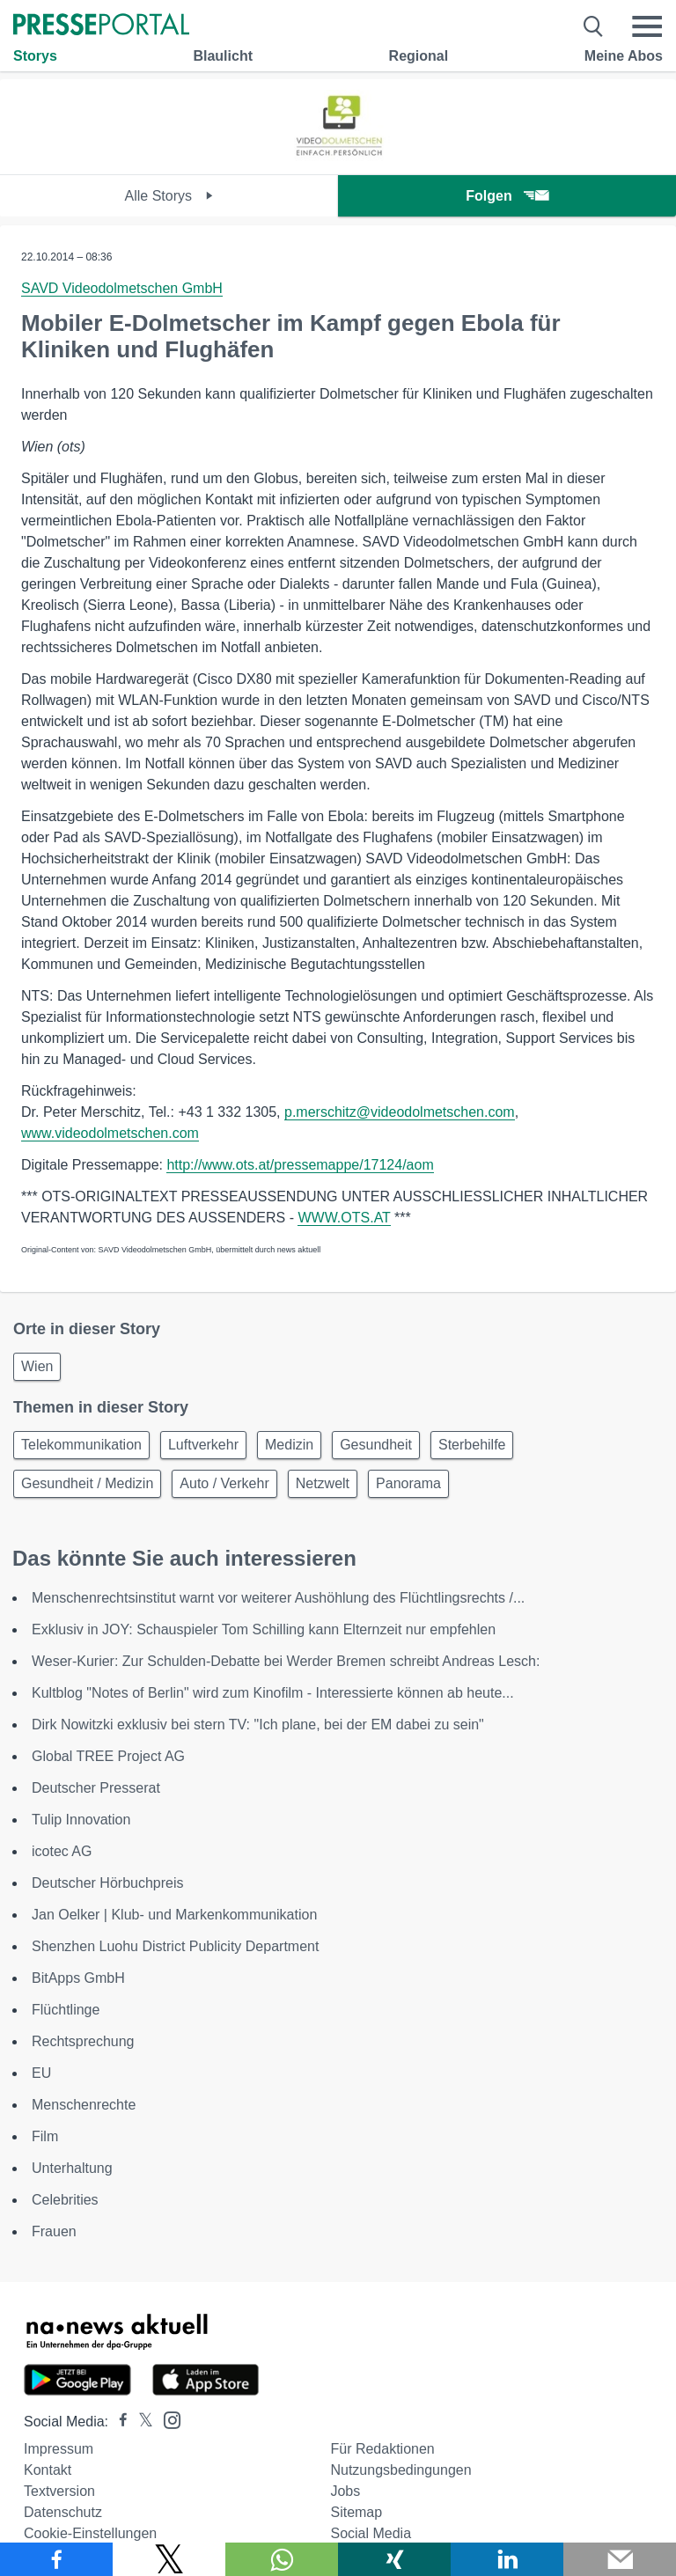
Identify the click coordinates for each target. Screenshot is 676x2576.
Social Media (370, 2533)
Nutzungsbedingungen (400, 2469)
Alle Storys (169, 195)
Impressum (58, 2448)
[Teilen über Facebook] (56, 2559)
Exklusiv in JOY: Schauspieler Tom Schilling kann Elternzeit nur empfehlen (264, 1629)
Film (45, 2136)
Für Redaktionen (382, 2448)
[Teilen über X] (169, 2559)
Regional (419, 55)
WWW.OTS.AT (344, 1217)
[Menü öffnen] (647, 26)
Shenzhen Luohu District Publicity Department (175, 1946)
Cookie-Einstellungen (90, 2533)
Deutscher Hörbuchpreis (108, 1882)
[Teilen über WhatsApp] (281, 2559)
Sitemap (356, 2512)
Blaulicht (223, 55)
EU (41, 2073)
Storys (35, 55)
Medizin (289, 1444)
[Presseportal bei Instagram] (166, 2418)
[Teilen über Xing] (394, 2559)
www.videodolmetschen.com (110, 1133)
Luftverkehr (203, 1444)
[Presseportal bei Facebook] (118, 2421)
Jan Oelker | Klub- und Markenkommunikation (174, 1914)
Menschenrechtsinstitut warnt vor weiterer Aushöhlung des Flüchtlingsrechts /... (278, 1597)
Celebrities (65, 2199)
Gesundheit (376, 1444)
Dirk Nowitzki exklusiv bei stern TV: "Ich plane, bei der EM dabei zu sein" (258, 1724)
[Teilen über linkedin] (507, 2559)
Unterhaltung (72, 2168)
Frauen (54, 2231)
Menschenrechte (84, 2104)
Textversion (59, 2491)
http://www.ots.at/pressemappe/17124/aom (299, 1164)
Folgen (506, 195)
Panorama (408, 1483)
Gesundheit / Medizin (87, 1483)
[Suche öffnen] (594, 26)
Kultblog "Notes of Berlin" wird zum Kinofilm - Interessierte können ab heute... (273, 1692)
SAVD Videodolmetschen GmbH (122, 288)
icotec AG (62, 1851)
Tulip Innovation (81, 1819)
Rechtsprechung (83, 2041)
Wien (37, 1366)
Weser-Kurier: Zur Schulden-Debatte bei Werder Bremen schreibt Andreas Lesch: (286, 1661)
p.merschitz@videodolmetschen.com (399, 1112)
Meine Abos (623, 55)
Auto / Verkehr (224, 1483)
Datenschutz (63, 2512)
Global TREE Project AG (108, 1756)
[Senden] (619, 2559)
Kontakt (47, 2469)
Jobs (345, 2491)
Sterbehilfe (472, 1444)
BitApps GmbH (78, 1978)
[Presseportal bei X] (140, 2421)
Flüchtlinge (65, 2009)
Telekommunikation (81, 1444)
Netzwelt (322, 1483)
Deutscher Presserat (96, 1787)
